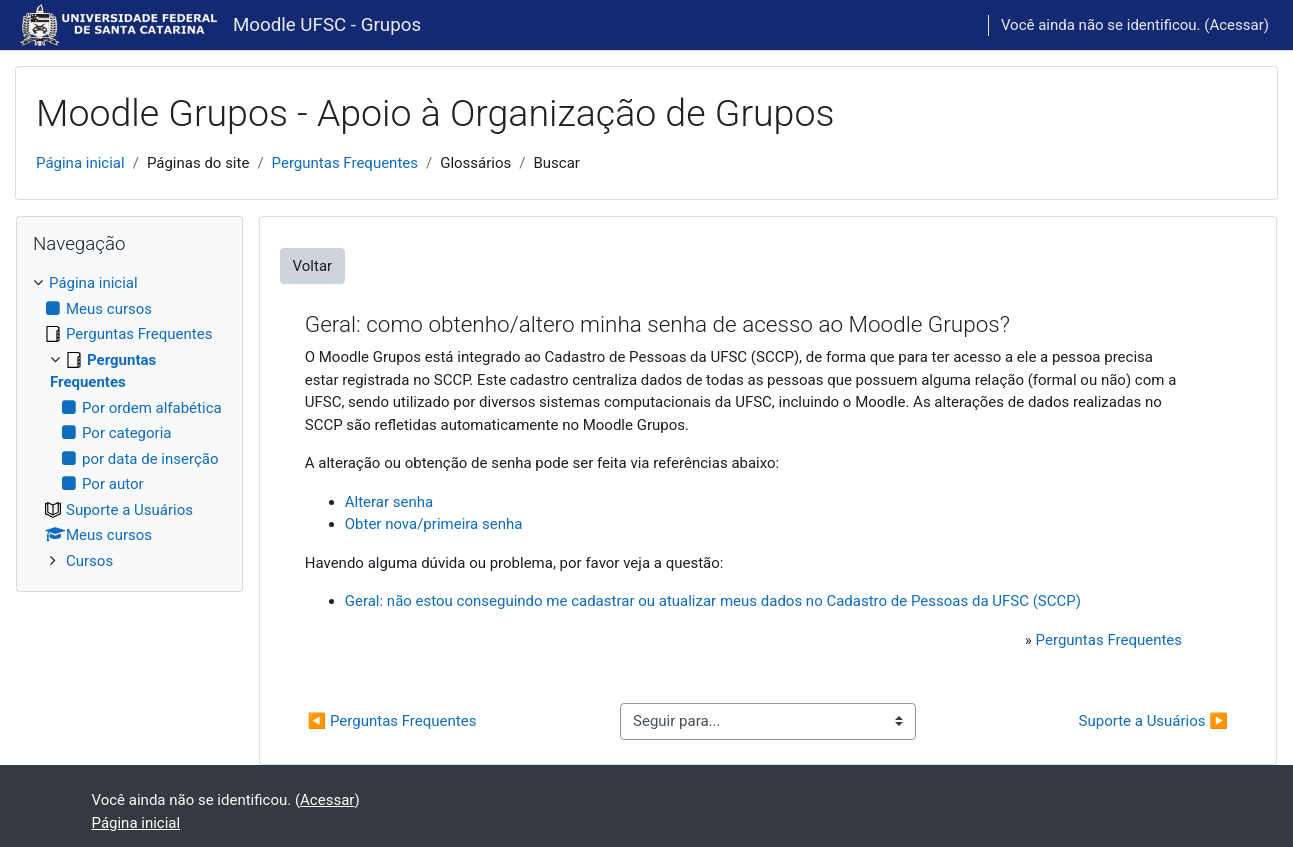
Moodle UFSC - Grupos (327, 25)
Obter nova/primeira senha (434, 524)
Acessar (1236, 25)
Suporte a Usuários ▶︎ (1153, 721)
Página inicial (80, 163)
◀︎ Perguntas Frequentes (392, 721)
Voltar (313, 266)
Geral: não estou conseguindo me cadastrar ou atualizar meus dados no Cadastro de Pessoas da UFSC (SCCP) (713, 601)
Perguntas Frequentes (345, 163)
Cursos (89, 561)
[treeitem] (129, 422)
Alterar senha (389, 502)
